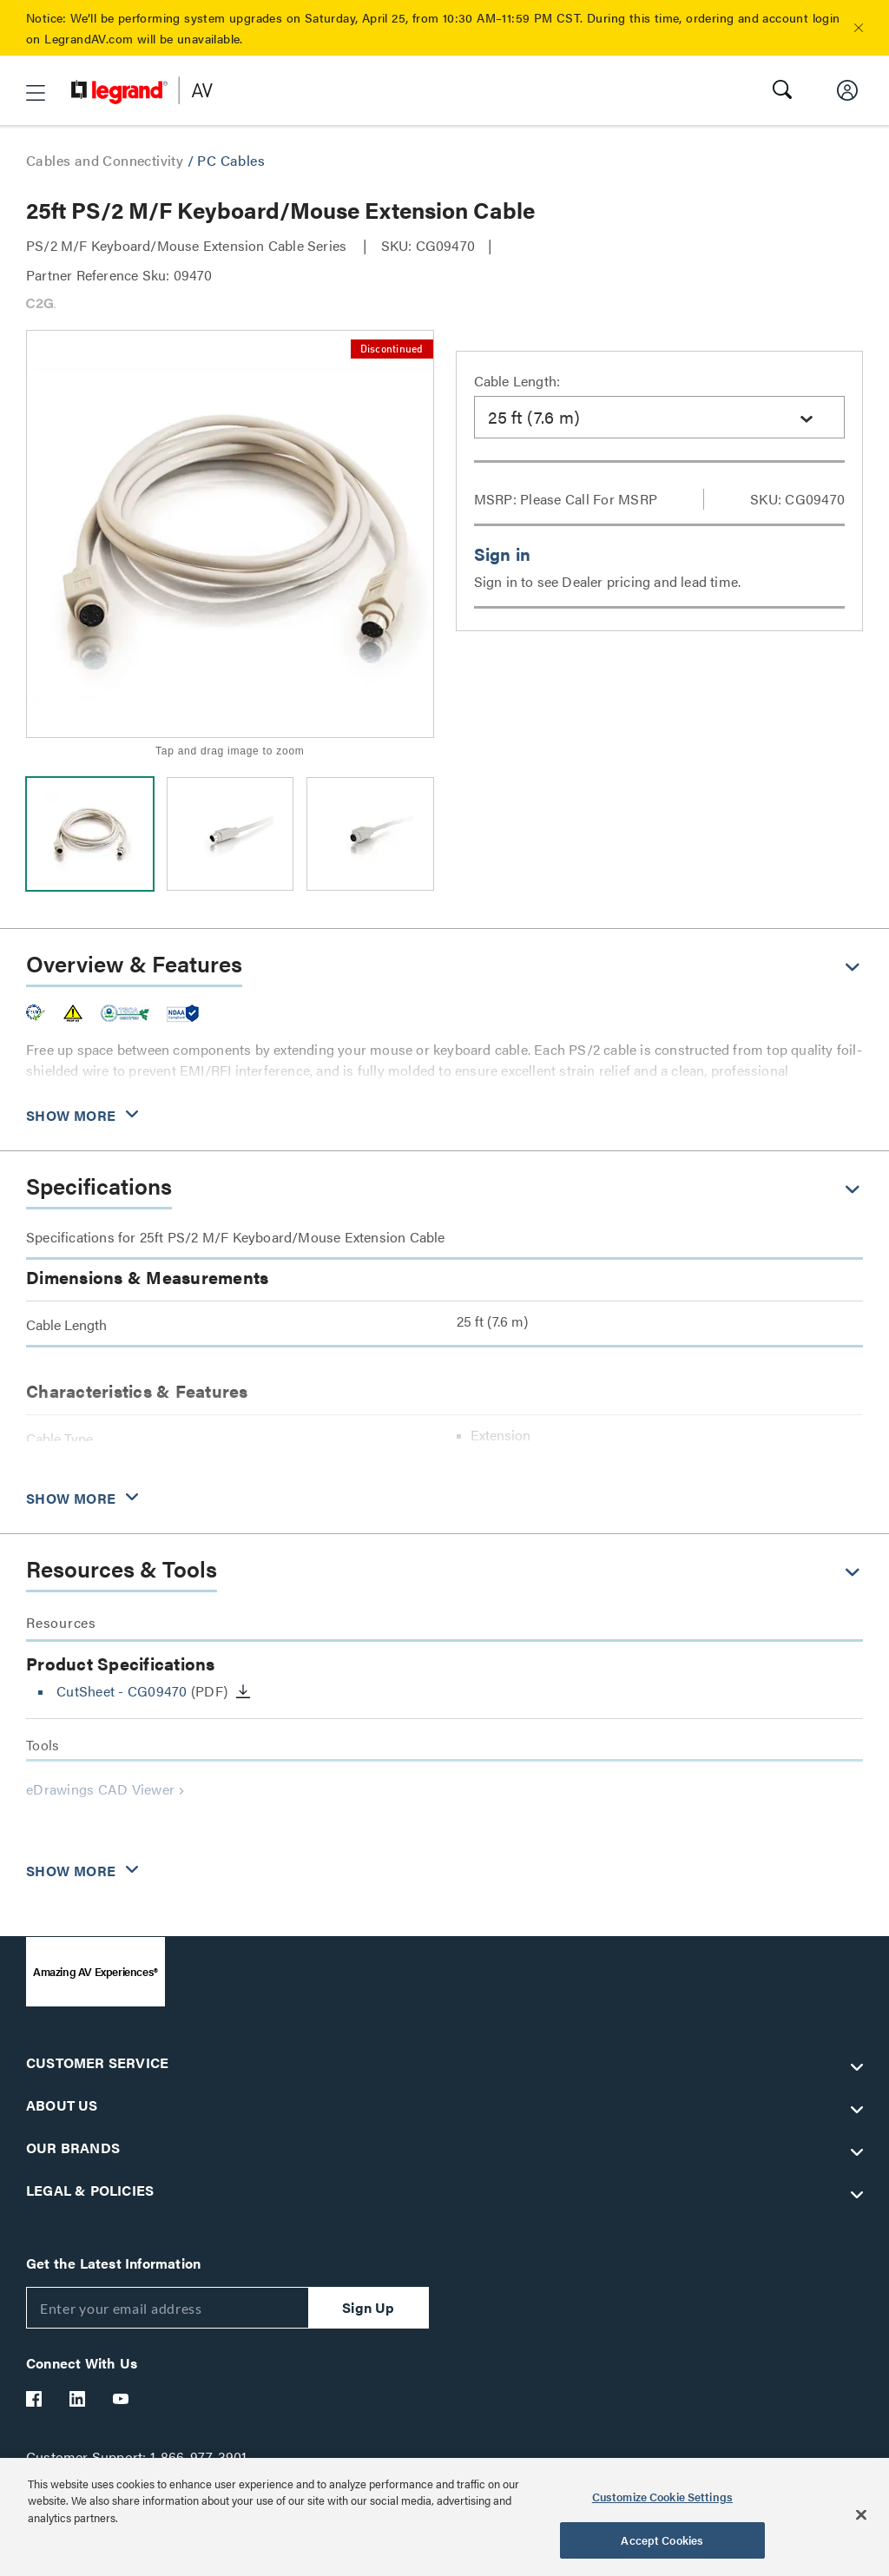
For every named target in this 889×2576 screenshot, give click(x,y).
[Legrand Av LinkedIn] (78, 2399)
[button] (858, 27)
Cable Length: (517, 381)
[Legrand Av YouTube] (121, 2399)
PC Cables (231, 160)
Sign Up (368, 2307)
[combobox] (660, 417)
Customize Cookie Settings (662, 2496)
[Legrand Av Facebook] (34, 2399)
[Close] (861, 2514)
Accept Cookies (662, 2540)
